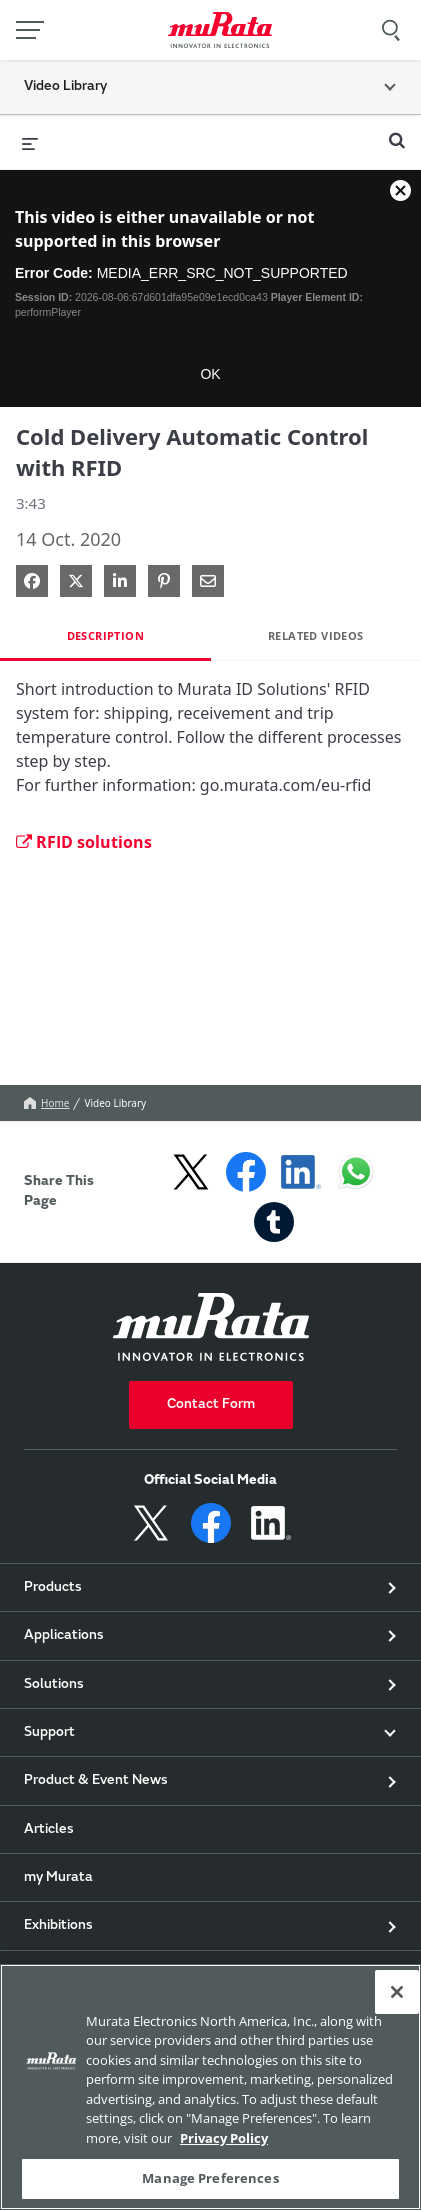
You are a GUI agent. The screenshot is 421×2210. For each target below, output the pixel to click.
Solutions (54, 1685)
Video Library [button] (65, 87)
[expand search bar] (397, 132)
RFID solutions (84, 842)
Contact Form (211, 1405)
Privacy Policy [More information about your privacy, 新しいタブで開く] (224, 2138)
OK (210, 374)
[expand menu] (30, 142)
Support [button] (49, 1733)
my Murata (58, 1878)
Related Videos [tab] (316, 635)
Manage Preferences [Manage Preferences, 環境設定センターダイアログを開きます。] (210, 2178)
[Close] (397, 1992)
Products (53, 1588)
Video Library (115, 1103)
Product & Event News (96, 1781)
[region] (210, 2087)
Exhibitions (58, 1926)
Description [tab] (105, 635)
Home (46, 1103)
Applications (64, 1636)
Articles (49, 1830)
